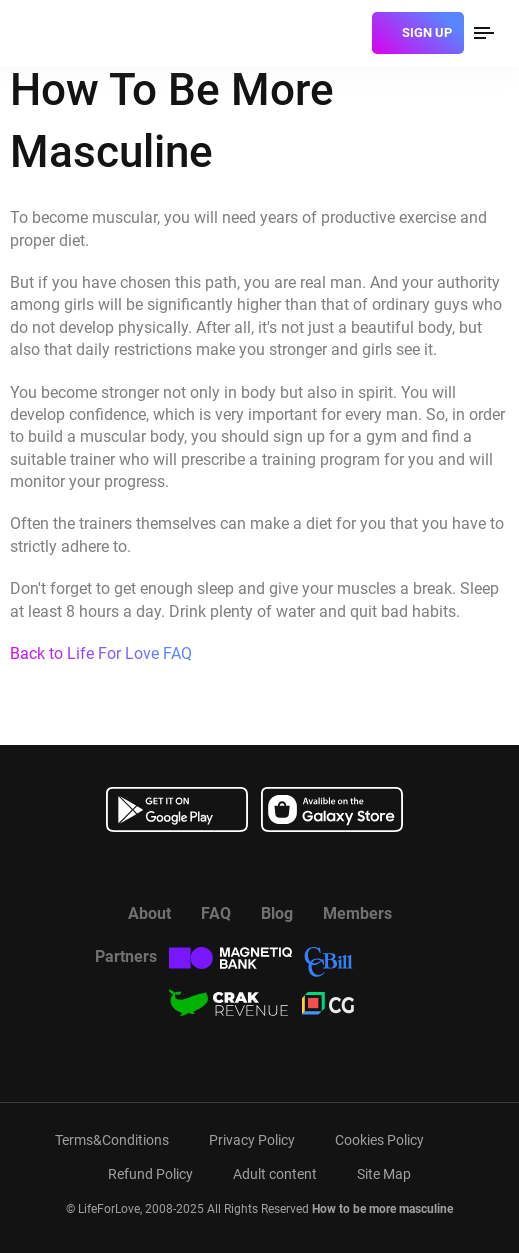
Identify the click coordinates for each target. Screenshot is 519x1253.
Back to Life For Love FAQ (101, 653)
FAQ (216, 913)
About (149, 913)
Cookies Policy (379, 1140)
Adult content (275, 1174)
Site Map (384, 1174)
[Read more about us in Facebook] (210, 867)
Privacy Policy (252, 1140)
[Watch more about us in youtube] (260, 867)
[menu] (484, 33)
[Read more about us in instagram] (310, 867)
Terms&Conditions (112, 1140)
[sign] (418, 33)
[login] (349, 33)
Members (357, 913)
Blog (277, 913)
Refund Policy (150, 1174)
